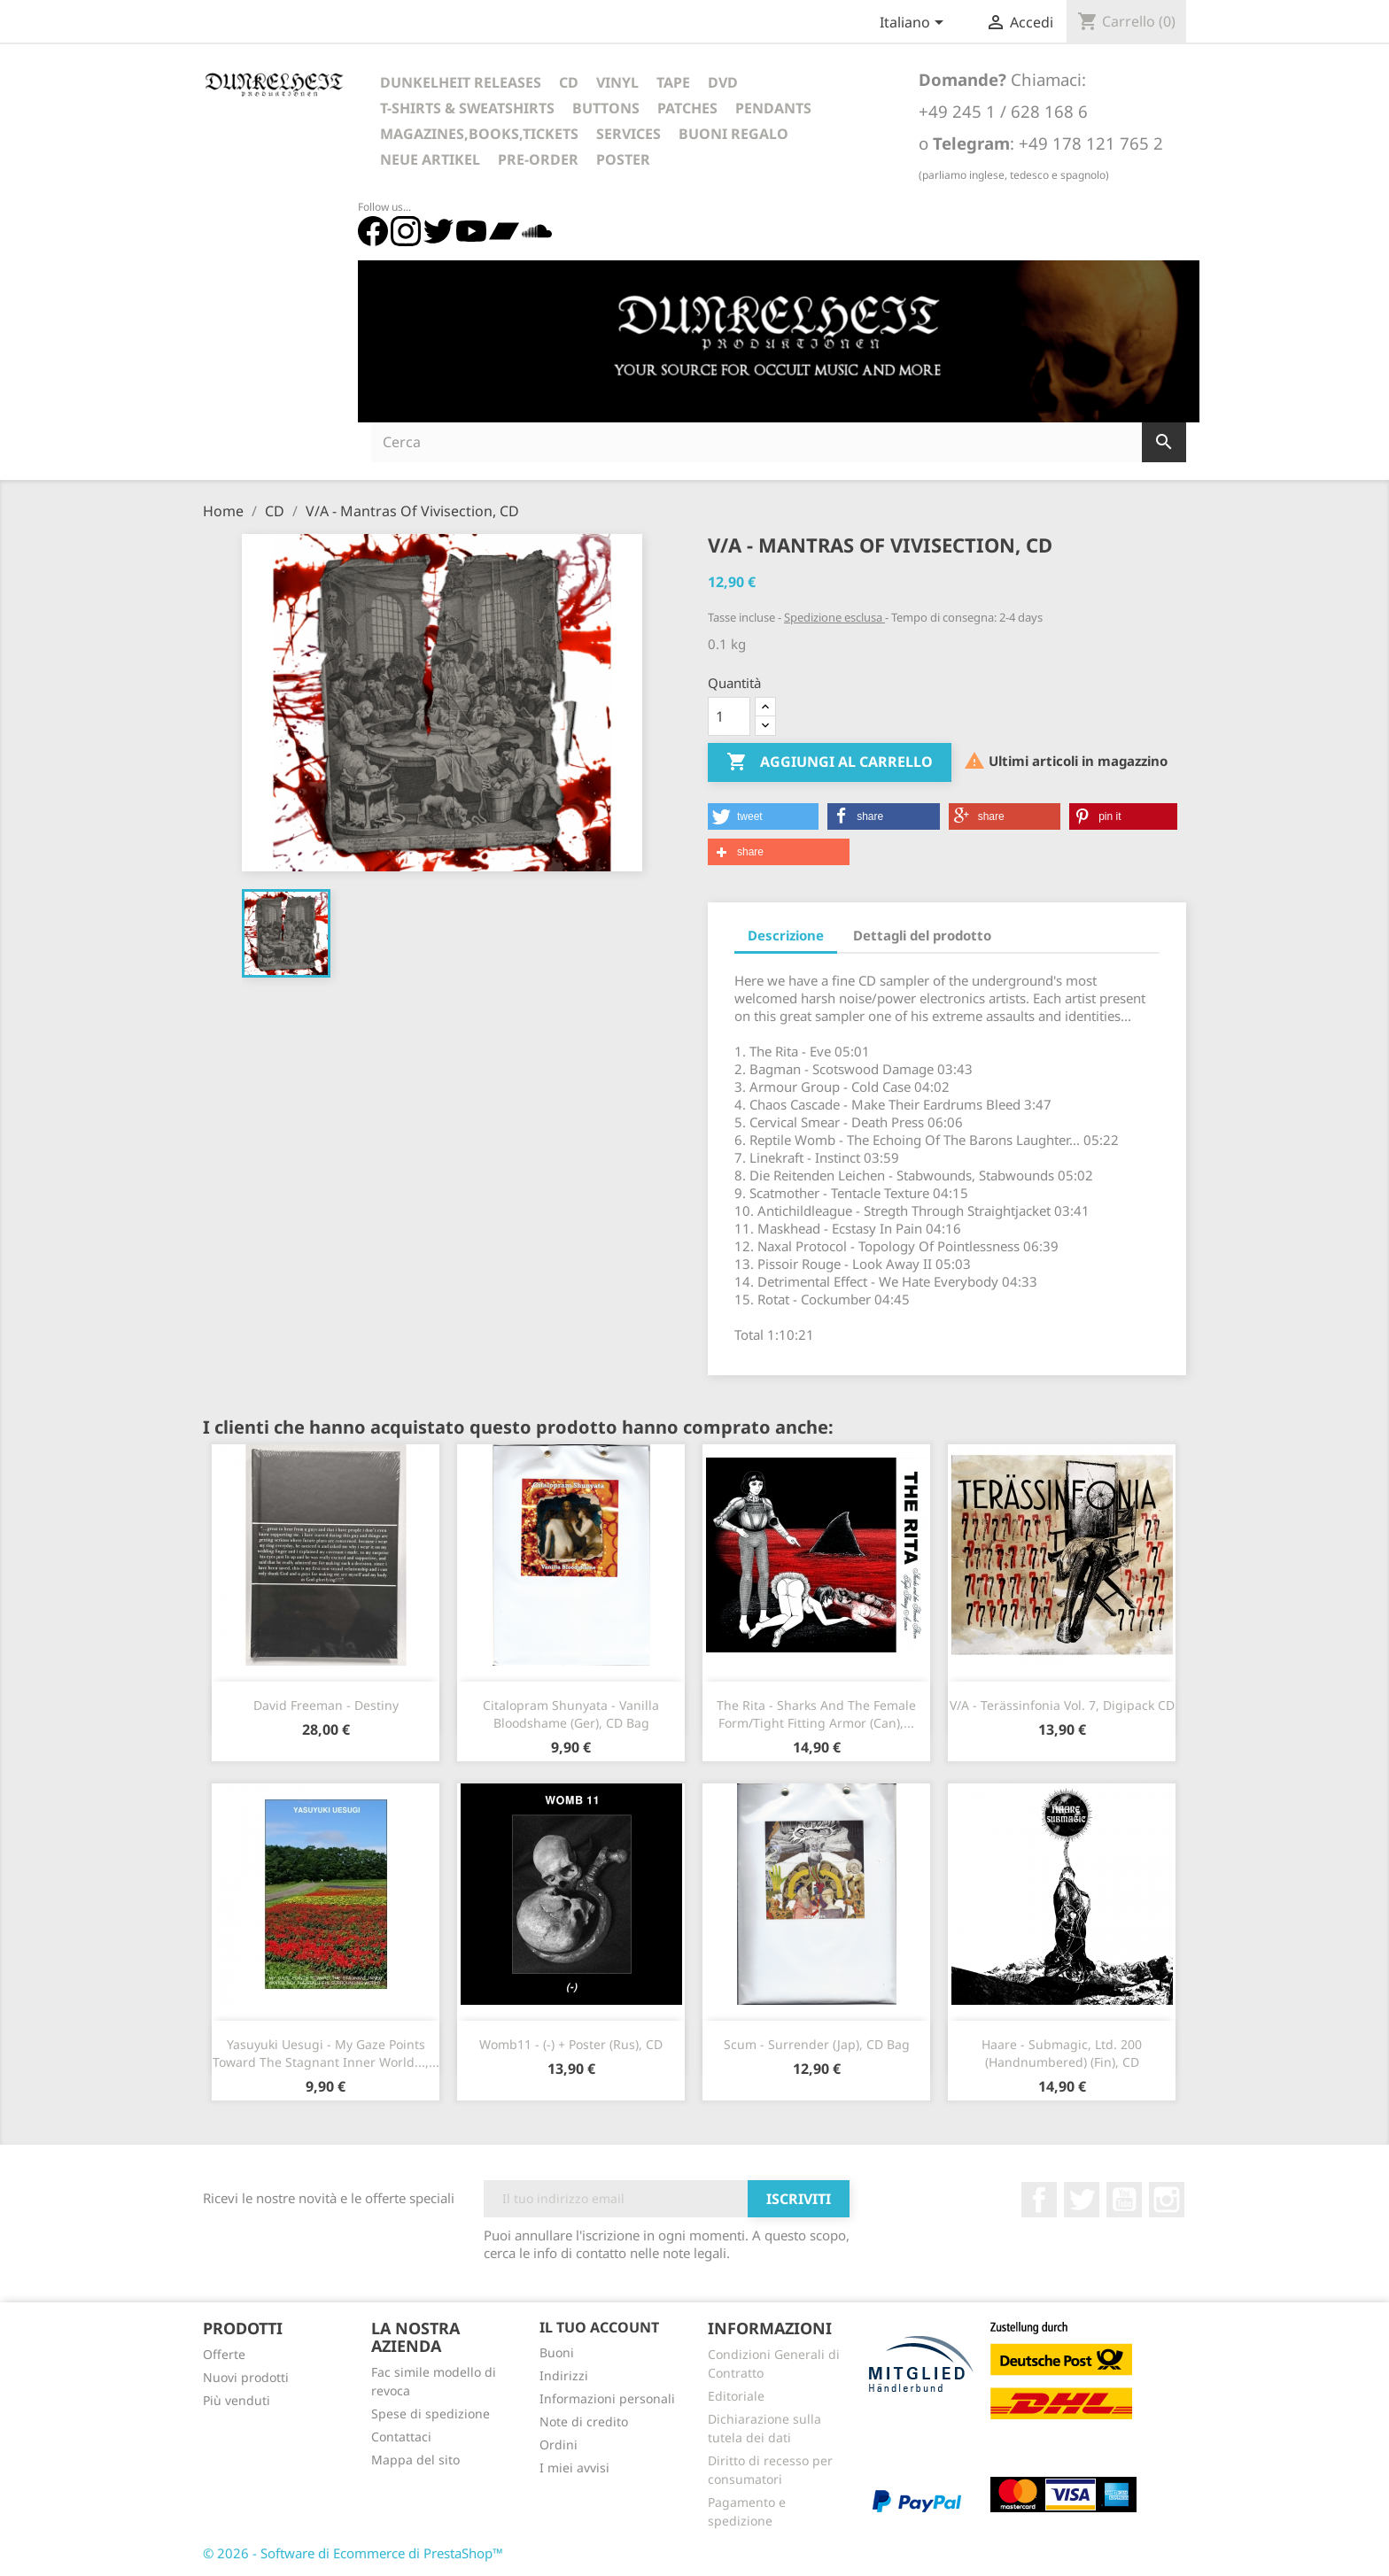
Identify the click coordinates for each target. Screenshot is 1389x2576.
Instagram (1166, 2199)
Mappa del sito (415, 2459)
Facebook (1039, 2199)
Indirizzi (563, 2375)
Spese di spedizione (430, 2413)
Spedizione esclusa (834, 617)
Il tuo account (599, 2327)
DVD (723, 82)
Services (628, 133)
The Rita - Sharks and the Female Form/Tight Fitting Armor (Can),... (816, 1714)
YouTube (1124, 2199)
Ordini (558, 2444)
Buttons (606, 108)
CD (568, 82)
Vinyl (617, 82)
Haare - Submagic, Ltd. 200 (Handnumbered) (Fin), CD (1062, 2053)
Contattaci (401, 2436)
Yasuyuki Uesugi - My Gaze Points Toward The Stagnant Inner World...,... (326, 2053)
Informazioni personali (607, 2398)
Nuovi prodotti (246, 2377)
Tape (673, 82)
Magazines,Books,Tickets (479, 133)
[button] (763, 816)
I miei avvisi (574, 2467)
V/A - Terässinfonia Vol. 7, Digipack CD (1062, 1705)
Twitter (1081, 2199)
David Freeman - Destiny (326, 1705)
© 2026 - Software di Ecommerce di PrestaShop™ (353, 2553)
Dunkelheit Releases (460, 82)
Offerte (224, 2354)
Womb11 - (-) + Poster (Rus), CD (571, 2044)
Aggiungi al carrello (829, 762)
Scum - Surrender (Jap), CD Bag (817, 2044)
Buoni (556, 2352)
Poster (623, 159)
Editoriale (736, 2395)
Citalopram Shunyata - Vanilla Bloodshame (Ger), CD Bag (571, 1714)
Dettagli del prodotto (922, 935)
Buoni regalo (733, 133)
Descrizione (786, 935)
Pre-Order (538, 159)
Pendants (773, 108)
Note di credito (583, 2421)
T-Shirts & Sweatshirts (467, 108)
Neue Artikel (430, 159)
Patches (687, 108)
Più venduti (236, 2400)
